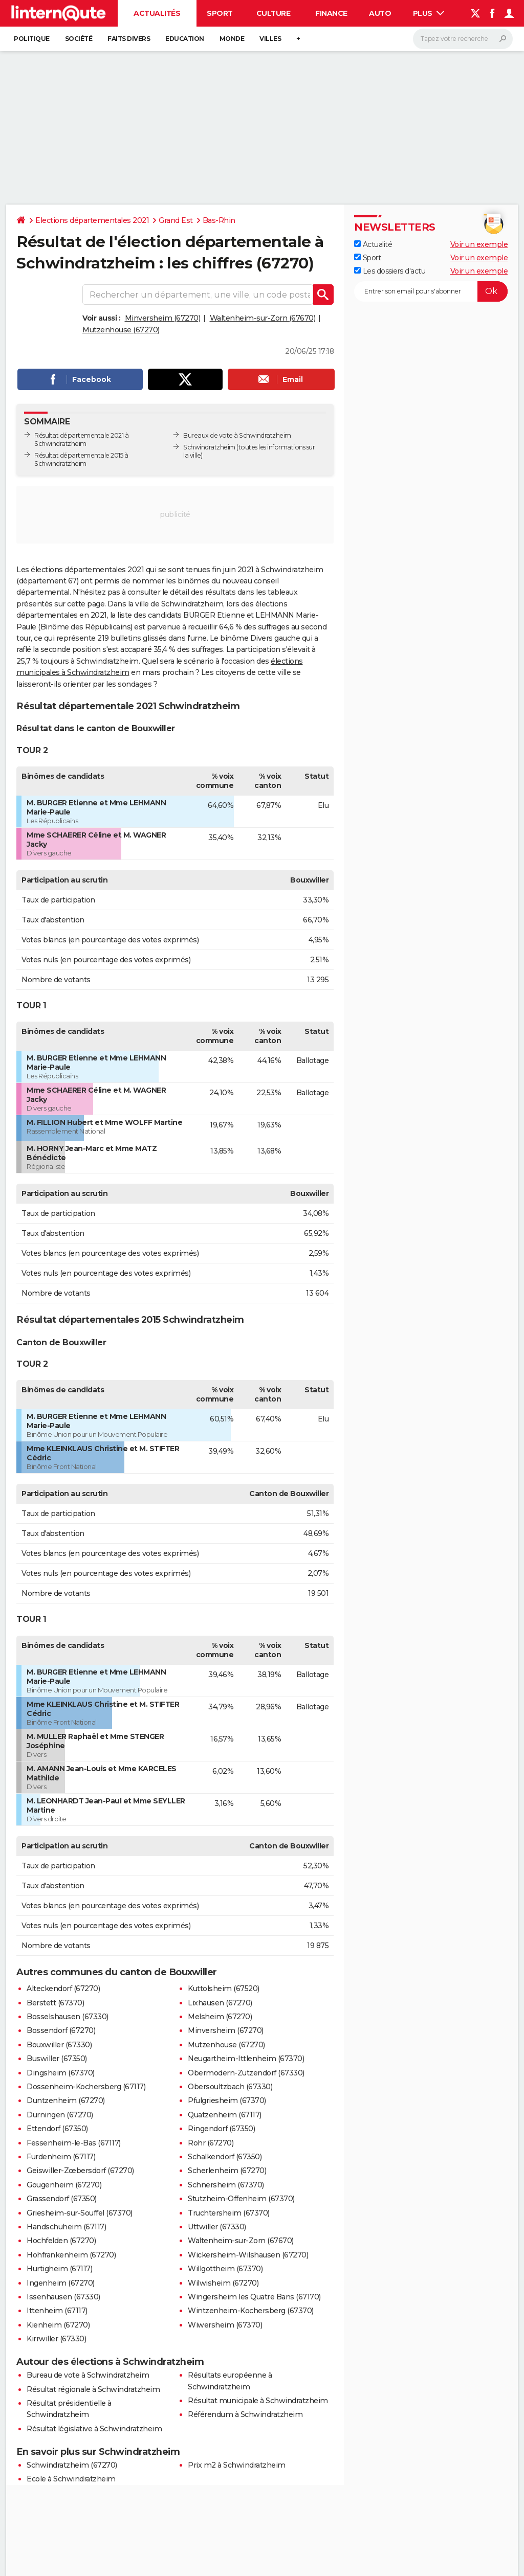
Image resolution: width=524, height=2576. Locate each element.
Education (184, 38)
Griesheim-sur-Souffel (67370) (80, 2213)
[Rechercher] (463, 39)
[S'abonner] (431, 291)
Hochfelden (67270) (61, 2240)
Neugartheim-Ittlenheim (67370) (246, 2058)
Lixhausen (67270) (220, 2002)
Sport (220, 13)
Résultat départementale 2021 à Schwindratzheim (81, 439)
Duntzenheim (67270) (66, 2100)
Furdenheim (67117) (61, 2156)
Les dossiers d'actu (389, 271)
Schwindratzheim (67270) (72, 2465)
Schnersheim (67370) (226, 2184)
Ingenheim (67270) (61, 2283)
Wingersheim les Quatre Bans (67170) (254, 2296)
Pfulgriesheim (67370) (227, 2100)
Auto (380, 13)
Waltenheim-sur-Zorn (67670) (263, 318)
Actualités (157, 13)
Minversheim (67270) (163, 318)
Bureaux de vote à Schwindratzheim (237, 435)
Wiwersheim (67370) (225, 2325)
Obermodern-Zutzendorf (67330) (246, 2072)
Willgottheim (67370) (225, 2268)
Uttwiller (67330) (217, 2226)
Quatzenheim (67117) (224, 2114)
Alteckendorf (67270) (63, 1988)
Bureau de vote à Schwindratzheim (88, 2375)
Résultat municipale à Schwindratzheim (258, 2400)
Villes (270, 38)
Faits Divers (128, 38)
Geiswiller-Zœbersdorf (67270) (80, 2170)
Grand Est (176, 220)
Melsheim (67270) (220, 2016)
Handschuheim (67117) (66, 2226)
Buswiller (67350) (57, 2058)
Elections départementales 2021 (92, 220)
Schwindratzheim (209, 447)
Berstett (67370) (55, 2002)
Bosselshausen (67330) (67, 2016)
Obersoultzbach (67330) (230, 2086)
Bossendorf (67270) (61, 2030)
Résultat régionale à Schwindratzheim (93, 2389)
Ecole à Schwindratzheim (71, 2478)
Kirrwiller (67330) (56, 2338)
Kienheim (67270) (58, 2325)
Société (79, 38)
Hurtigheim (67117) (59, 2268)
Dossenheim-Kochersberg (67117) (86, 2086)
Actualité (373, 244)
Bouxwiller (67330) (59, 2044)
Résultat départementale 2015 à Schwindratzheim (81, 459)
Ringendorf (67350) (221, 2128)
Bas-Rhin (219, 220)
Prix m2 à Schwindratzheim (237, 2465)
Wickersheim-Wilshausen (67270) (248, 2254)
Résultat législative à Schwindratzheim (94, 2428)
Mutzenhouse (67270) (121, 329)
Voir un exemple (479, 244)
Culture (273, 13)
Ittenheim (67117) (57, 2310)
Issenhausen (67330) (63, 2296)
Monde (232, 38)
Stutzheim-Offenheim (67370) (241, 2198)
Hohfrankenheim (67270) (71, 2254)
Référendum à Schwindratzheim (245, 2414)
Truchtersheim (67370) (229, 2213)
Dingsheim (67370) (61, 2072)
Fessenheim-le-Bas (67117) (74, 2143)
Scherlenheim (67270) (227, 2170)
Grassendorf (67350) (62, 2198)
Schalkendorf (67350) (224, 2156)
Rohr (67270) (210, 2143)
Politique (32, 38)
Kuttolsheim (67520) (223, 1988)
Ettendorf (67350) (57, 2128)
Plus (429, 13)
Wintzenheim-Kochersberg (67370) (251, 2310)
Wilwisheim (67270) (223, 2283)
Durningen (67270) (60, 2114)
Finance (331, 13)
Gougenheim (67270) (64, 2184)
